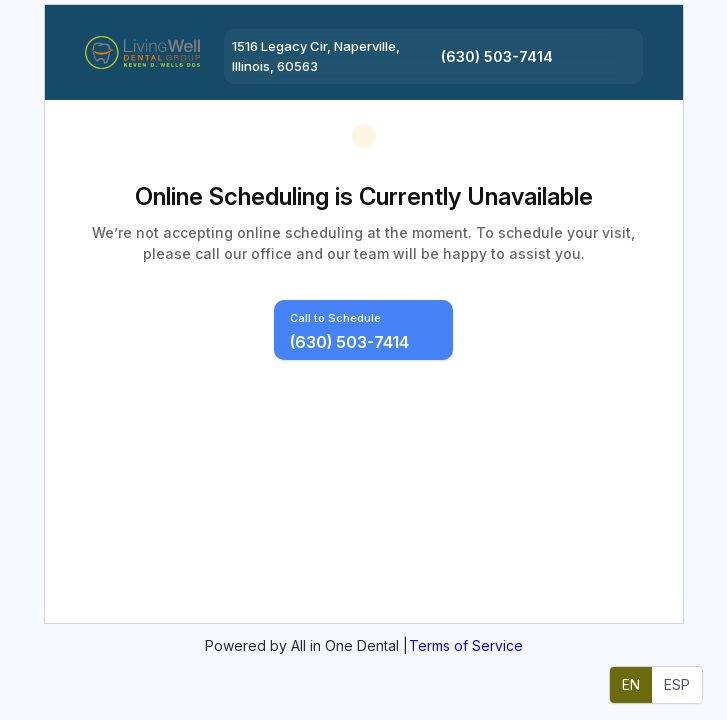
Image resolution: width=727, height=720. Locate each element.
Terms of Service (466, 645)
